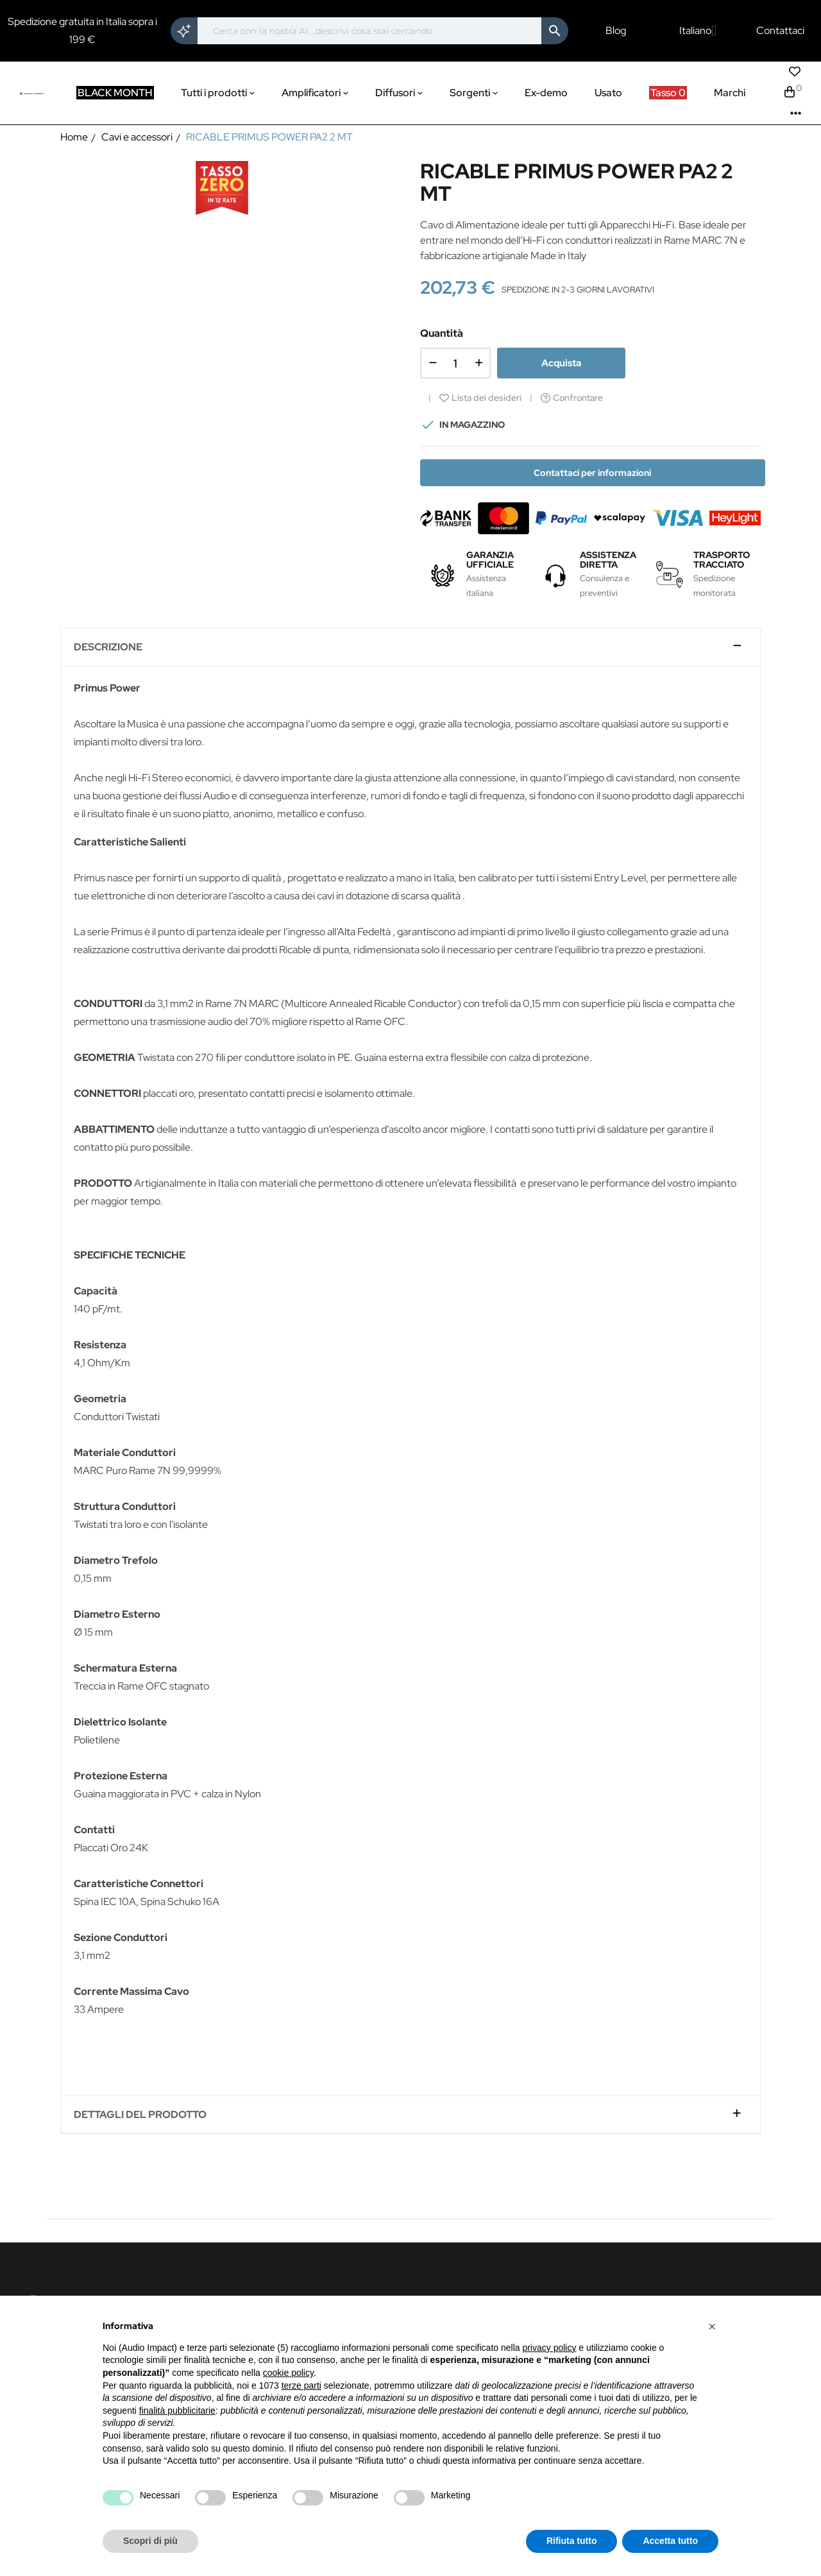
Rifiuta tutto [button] (571, 2541)
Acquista (561, 363)
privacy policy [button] (549, 2348)
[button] (712, 2326)
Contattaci (780, 31)
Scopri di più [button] (150, 2541)
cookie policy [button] (288, 2373)
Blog (615, 31)
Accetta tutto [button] (670, 2541)
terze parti (301, 2385)
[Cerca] (369, 30)
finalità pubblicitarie (177, 2410)
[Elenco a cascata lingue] (697, 30)
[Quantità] (455, 363)
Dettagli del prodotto (140, 2115)
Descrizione (108, 647)
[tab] (410, 647)
